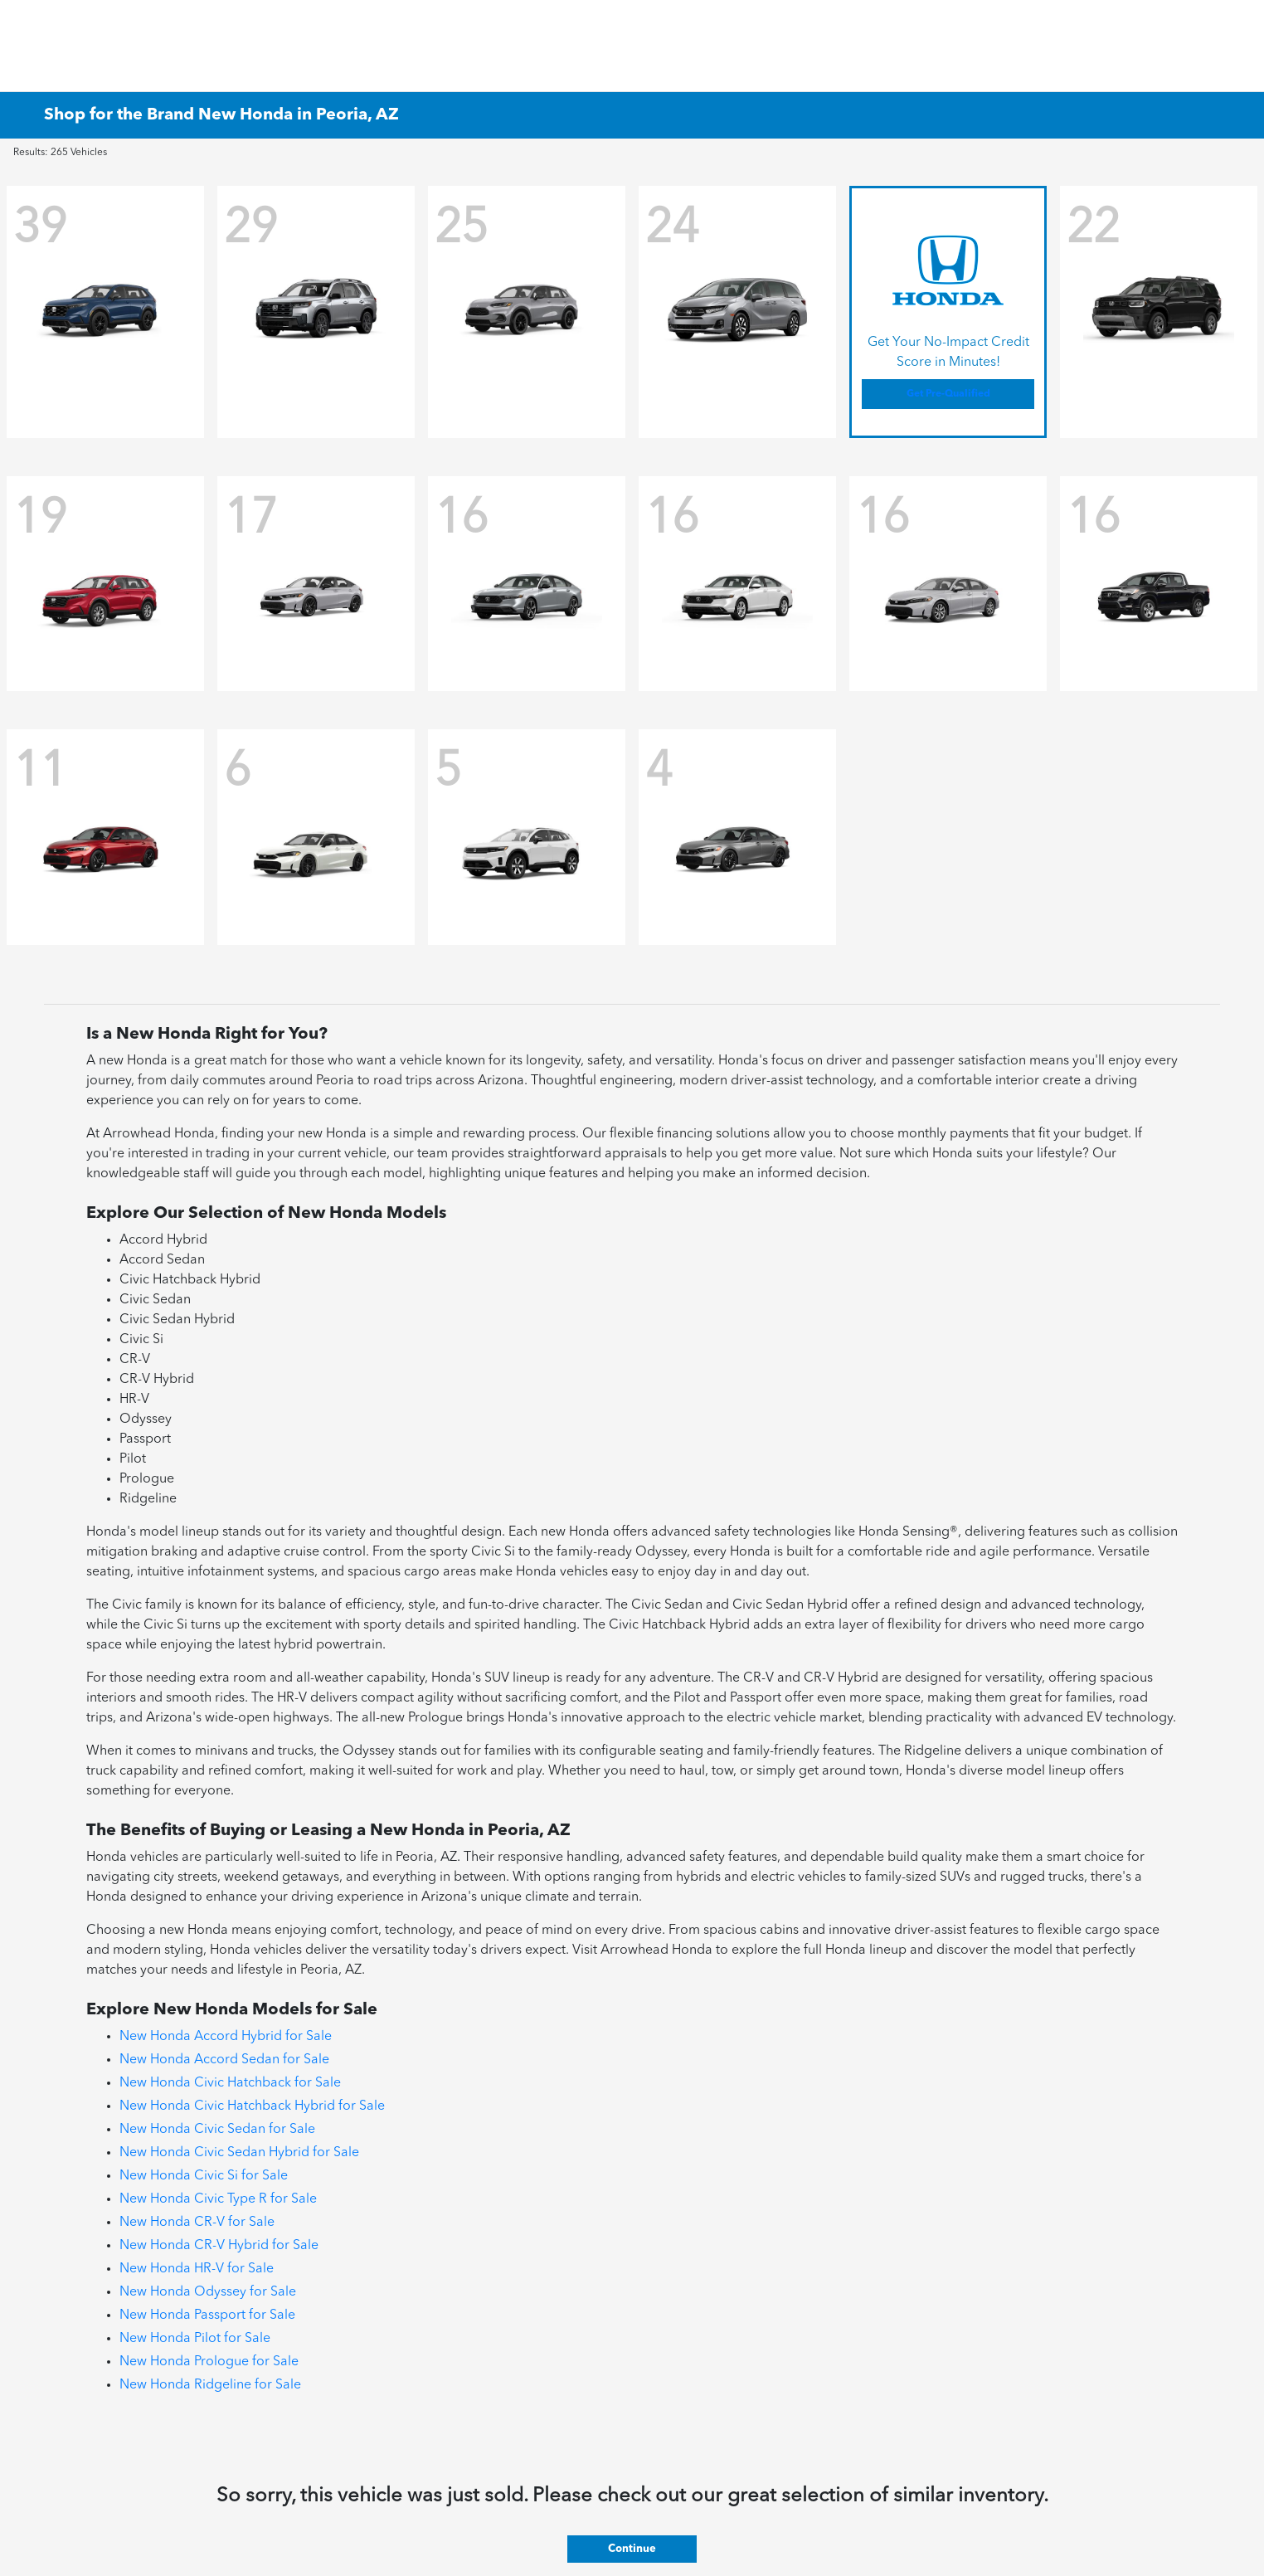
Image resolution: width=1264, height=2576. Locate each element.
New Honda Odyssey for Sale (207, 2292)
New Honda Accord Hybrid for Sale (225, 2036)
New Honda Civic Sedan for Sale (217, 2129)
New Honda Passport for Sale (207, 2315)
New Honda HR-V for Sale (196, 2269)
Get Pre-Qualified (948, 394)
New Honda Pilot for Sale (194, 2338)
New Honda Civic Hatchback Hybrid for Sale (252, 2106)
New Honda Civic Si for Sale (203, 2176)
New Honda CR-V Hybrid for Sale (218, 2245)
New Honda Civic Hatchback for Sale (230, 2083)
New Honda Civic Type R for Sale (218, 2199)
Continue (632, 2549)
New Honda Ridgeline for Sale (210, 2385)
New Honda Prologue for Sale (209, 2362)
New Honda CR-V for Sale (197, 2222)
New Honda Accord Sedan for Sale (224, 2060)
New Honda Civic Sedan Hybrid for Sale (239, 2153)
